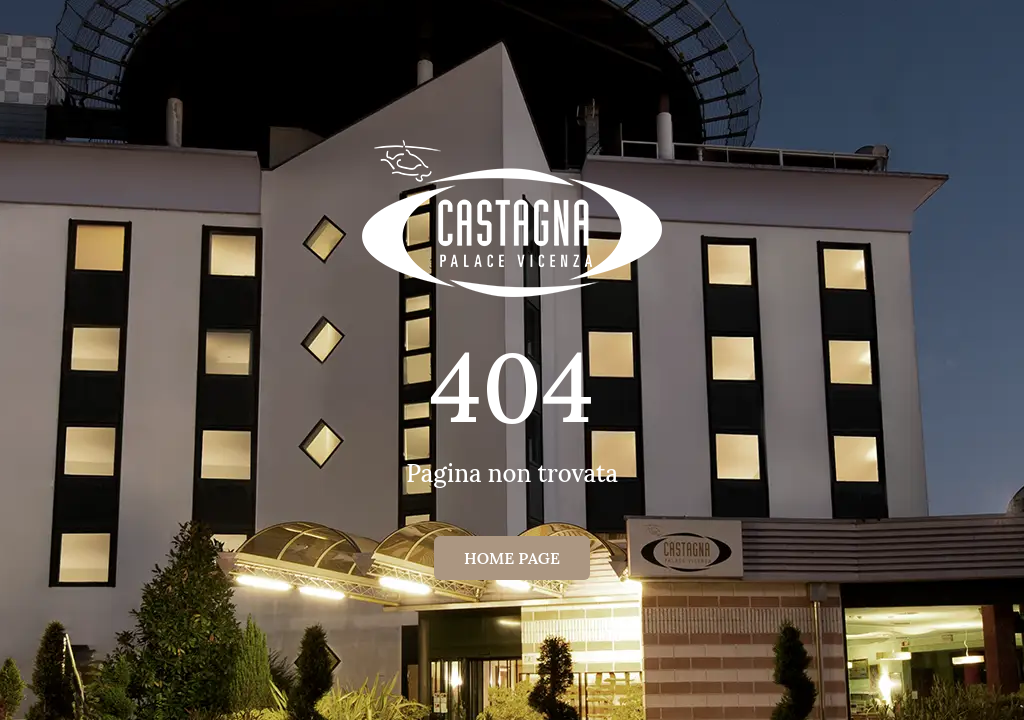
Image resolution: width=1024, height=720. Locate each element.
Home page (512, 558)
